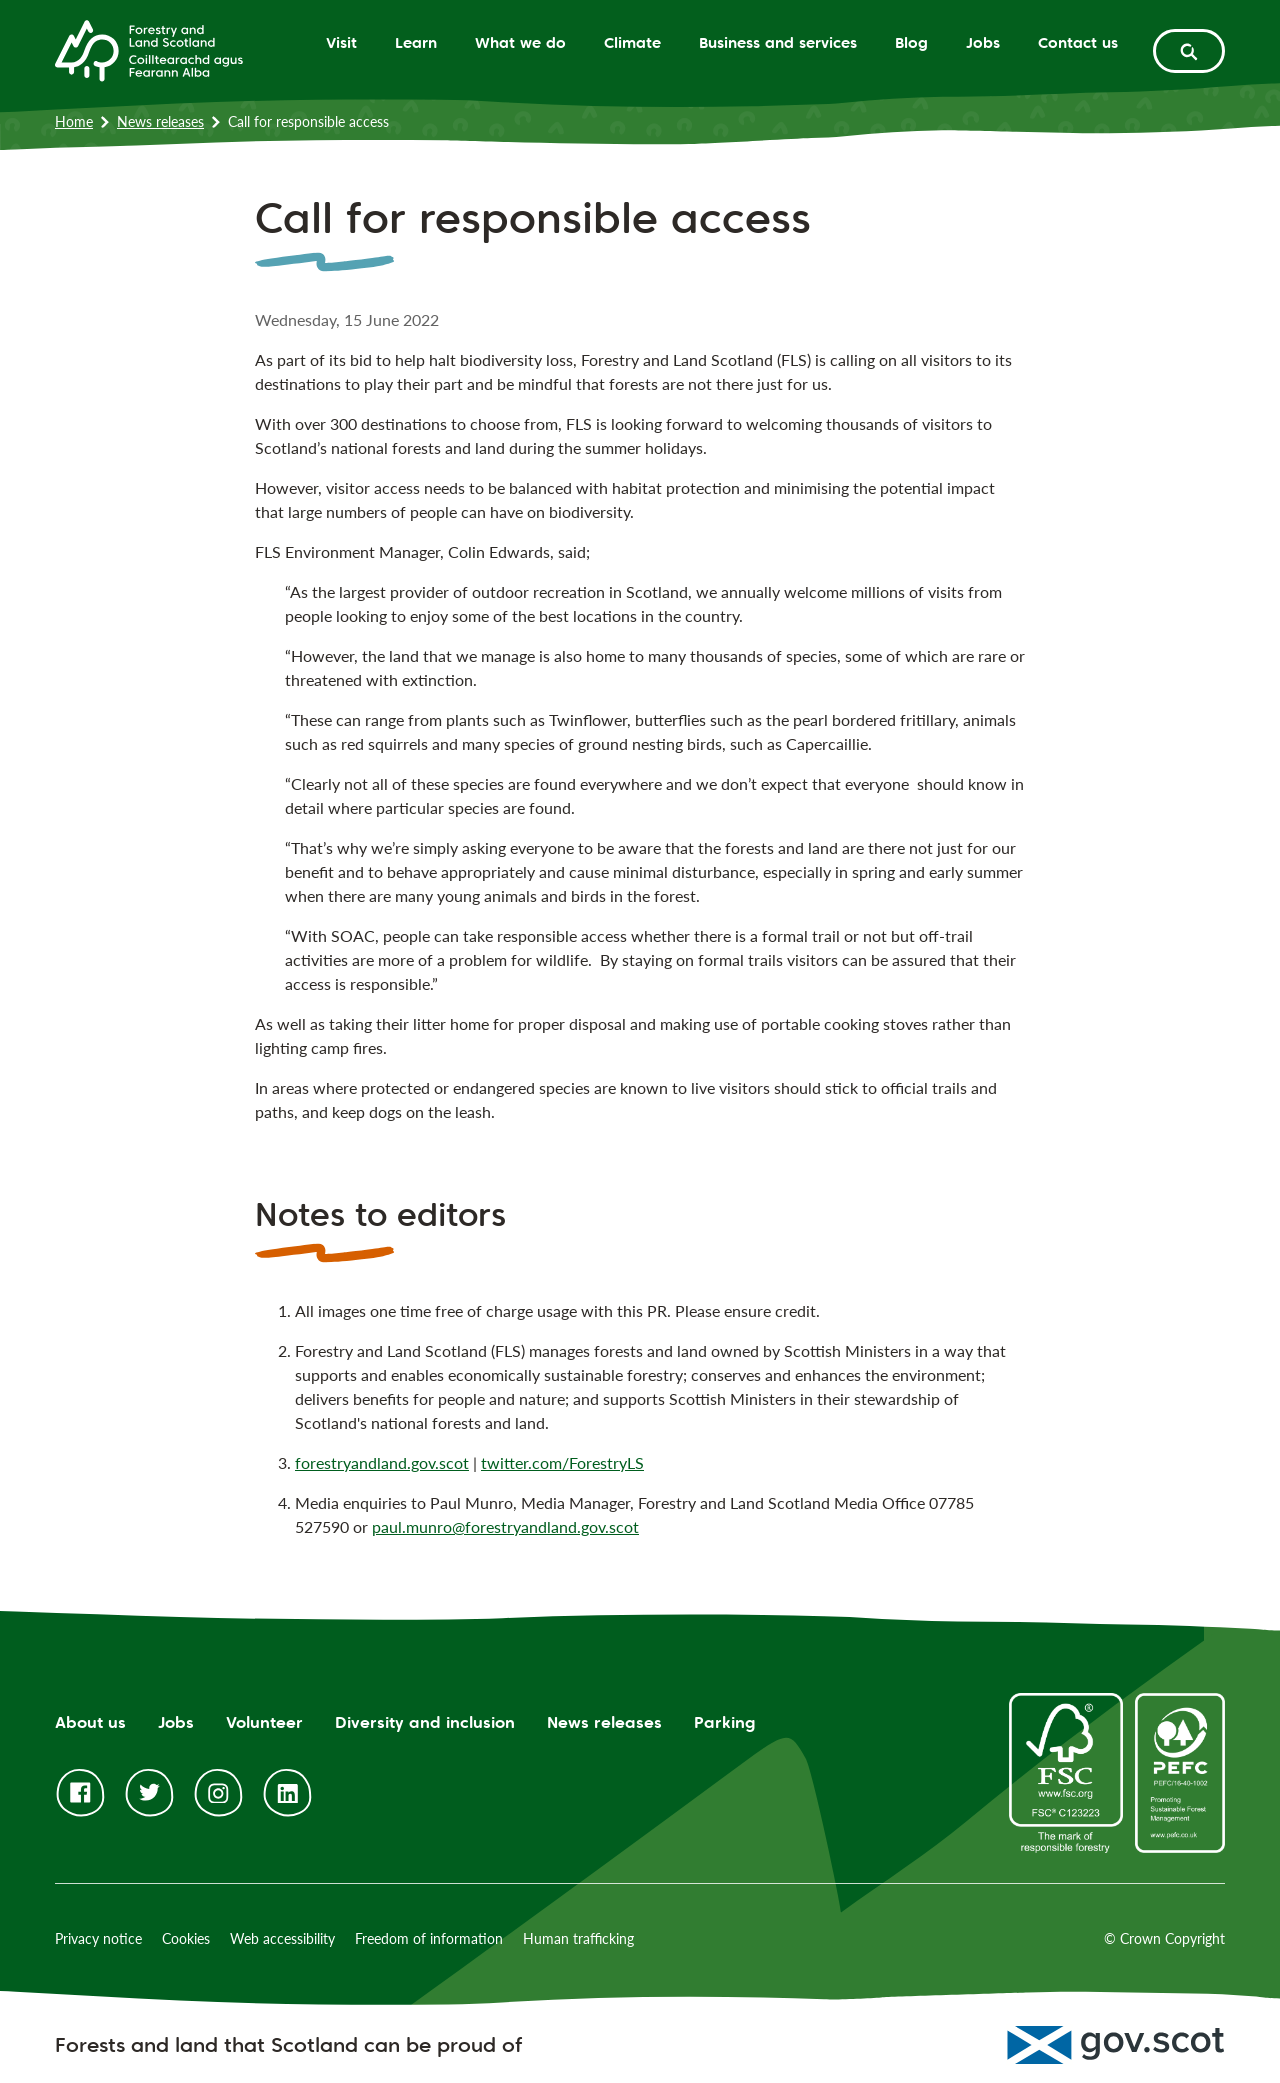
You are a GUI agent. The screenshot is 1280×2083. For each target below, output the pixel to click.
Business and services (778, 42)
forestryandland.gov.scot (382, 1462)
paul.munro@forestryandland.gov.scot (505, 1526)
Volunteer (264, 1722)
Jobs (983, 42)
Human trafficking (578, 1938)
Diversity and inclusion (425, 1722)
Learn (416, 42)
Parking (725, 1722)
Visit (341, 42)
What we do (520, 42)
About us (90, 1722)
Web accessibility (282, 1938)
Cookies (186, 1938)
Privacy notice (98, 1938)
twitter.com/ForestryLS (562, 1462)
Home (74, 121)
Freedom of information (429, 1938)
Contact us (1078, 42)
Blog (911, 42)
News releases (160, 121)
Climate (632, 42)
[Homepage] (149, 49)
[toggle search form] (1189, 51)
